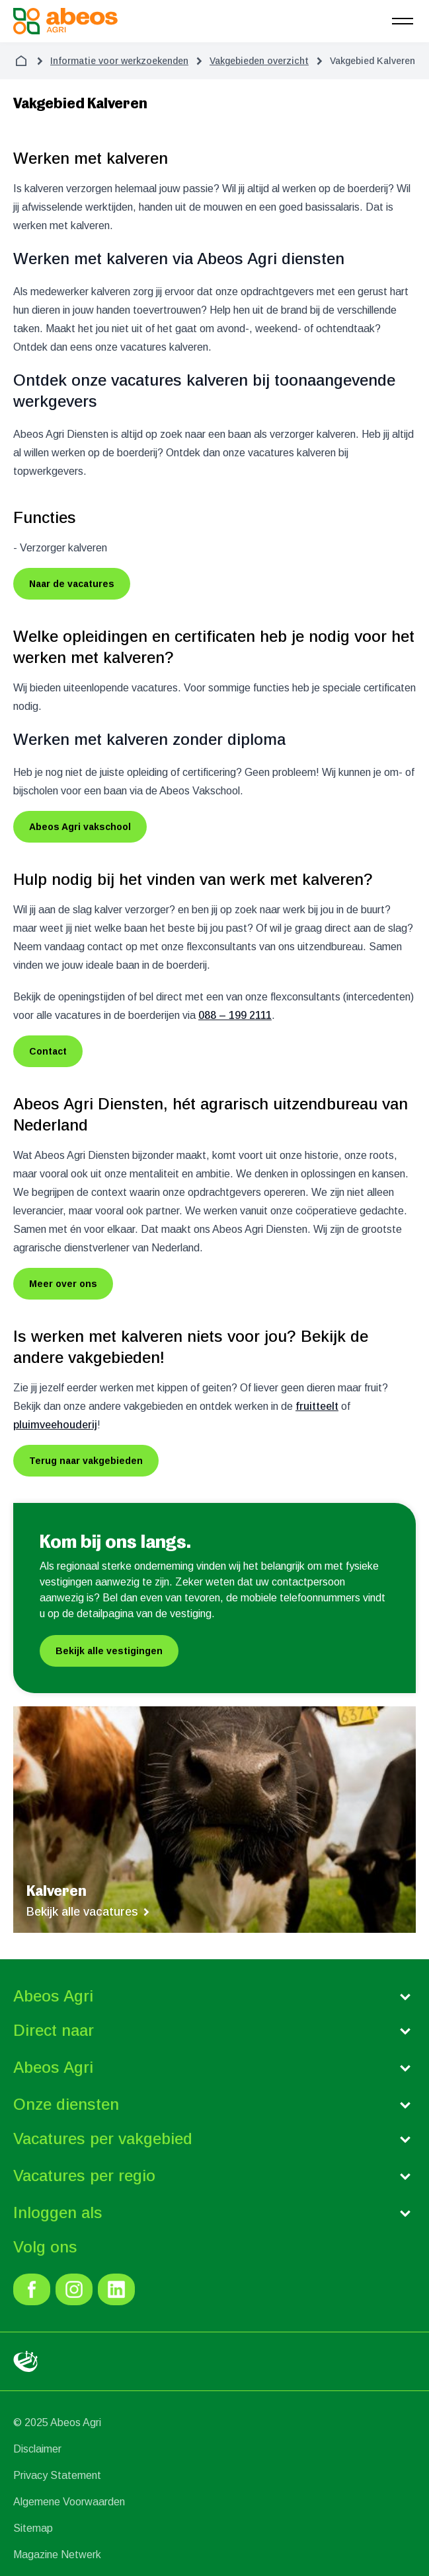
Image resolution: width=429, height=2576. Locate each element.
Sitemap (33, 2528)
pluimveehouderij (55, 1424)
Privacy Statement (57, 2475)
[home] (21, 61)
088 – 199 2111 (235, 1015)
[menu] (402, 21)
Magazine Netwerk (57, 2554)
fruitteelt (316, 1406)
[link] (31, 2289)
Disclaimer (37, 2448)
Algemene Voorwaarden (69, 2501)
